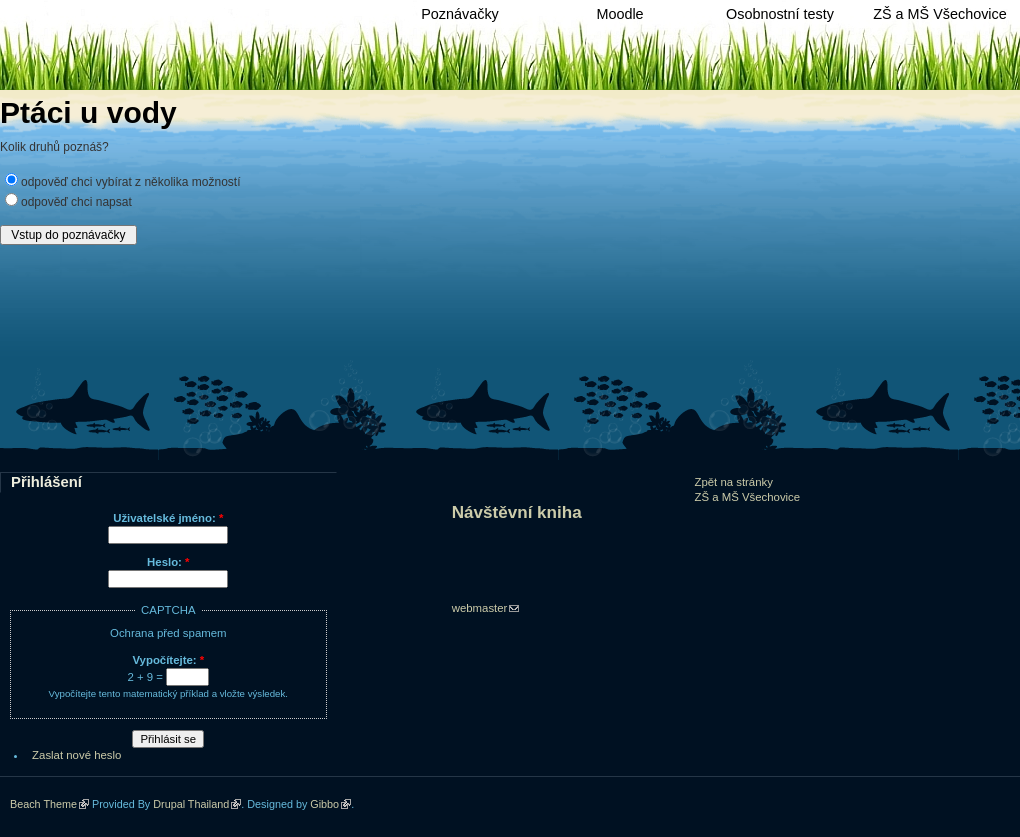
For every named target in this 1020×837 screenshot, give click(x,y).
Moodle (619, 14)
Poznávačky (460, 14)
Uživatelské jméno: (168, 518)
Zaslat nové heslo (76, 755)
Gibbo (324, 804)
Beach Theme (43, 804)
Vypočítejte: (168, 660)
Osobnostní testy (780, 14)
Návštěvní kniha (517, 512)
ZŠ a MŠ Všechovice (940, 14)
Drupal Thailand (191, 804)
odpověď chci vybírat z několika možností (130, 182)
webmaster (480, 608)
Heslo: (168, 562)
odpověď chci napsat (76, 202)
